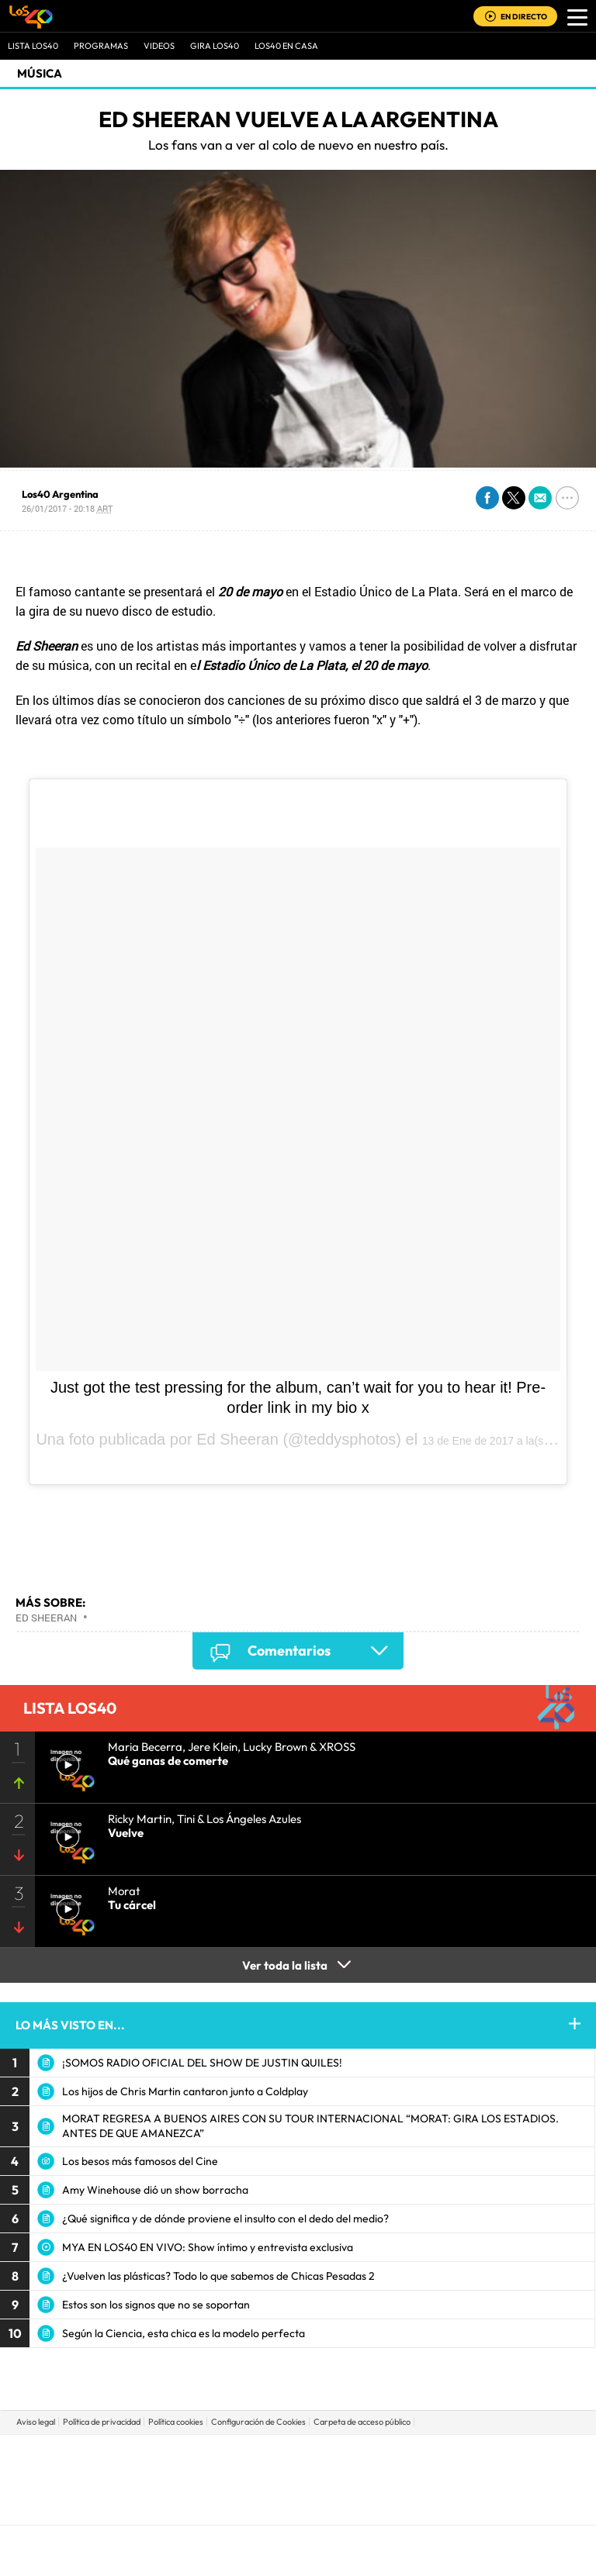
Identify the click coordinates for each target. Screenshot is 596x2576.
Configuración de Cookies (258, 2421)
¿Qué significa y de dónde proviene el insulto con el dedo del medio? (225, 2219)
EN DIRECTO (524, 17)
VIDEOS (159, 45)
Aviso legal (35, 2421)
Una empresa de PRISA (298, 2469)
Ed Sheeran (46, 1618)
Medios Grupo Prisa (298, 2506)
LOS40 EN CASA (286, 45)
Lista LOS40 (33, 45)
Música (39, 73)
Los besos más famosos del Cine (140, 2161)
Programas (101, 45)
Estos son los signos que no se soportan (156, 2305)
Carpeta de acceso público (362, 2421)
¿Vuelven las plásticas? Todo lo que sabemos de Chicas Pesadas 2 (218, 2276)
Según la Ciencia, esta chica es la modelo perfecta (183, 2333)
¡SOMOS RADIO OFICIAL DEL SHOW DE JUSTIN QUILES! (202, 2063)
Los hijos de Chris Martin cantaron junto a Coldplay (185, 2091)
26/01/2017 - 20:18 (67, 508)
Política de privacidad (101, 2421)
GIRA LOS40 (214, 45)
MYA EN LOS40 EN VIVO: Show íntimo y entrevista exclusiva (207, 2247)
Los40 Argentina (60, 494)
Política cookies (175, 2421)
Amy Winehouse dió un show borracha (155, 2190)
